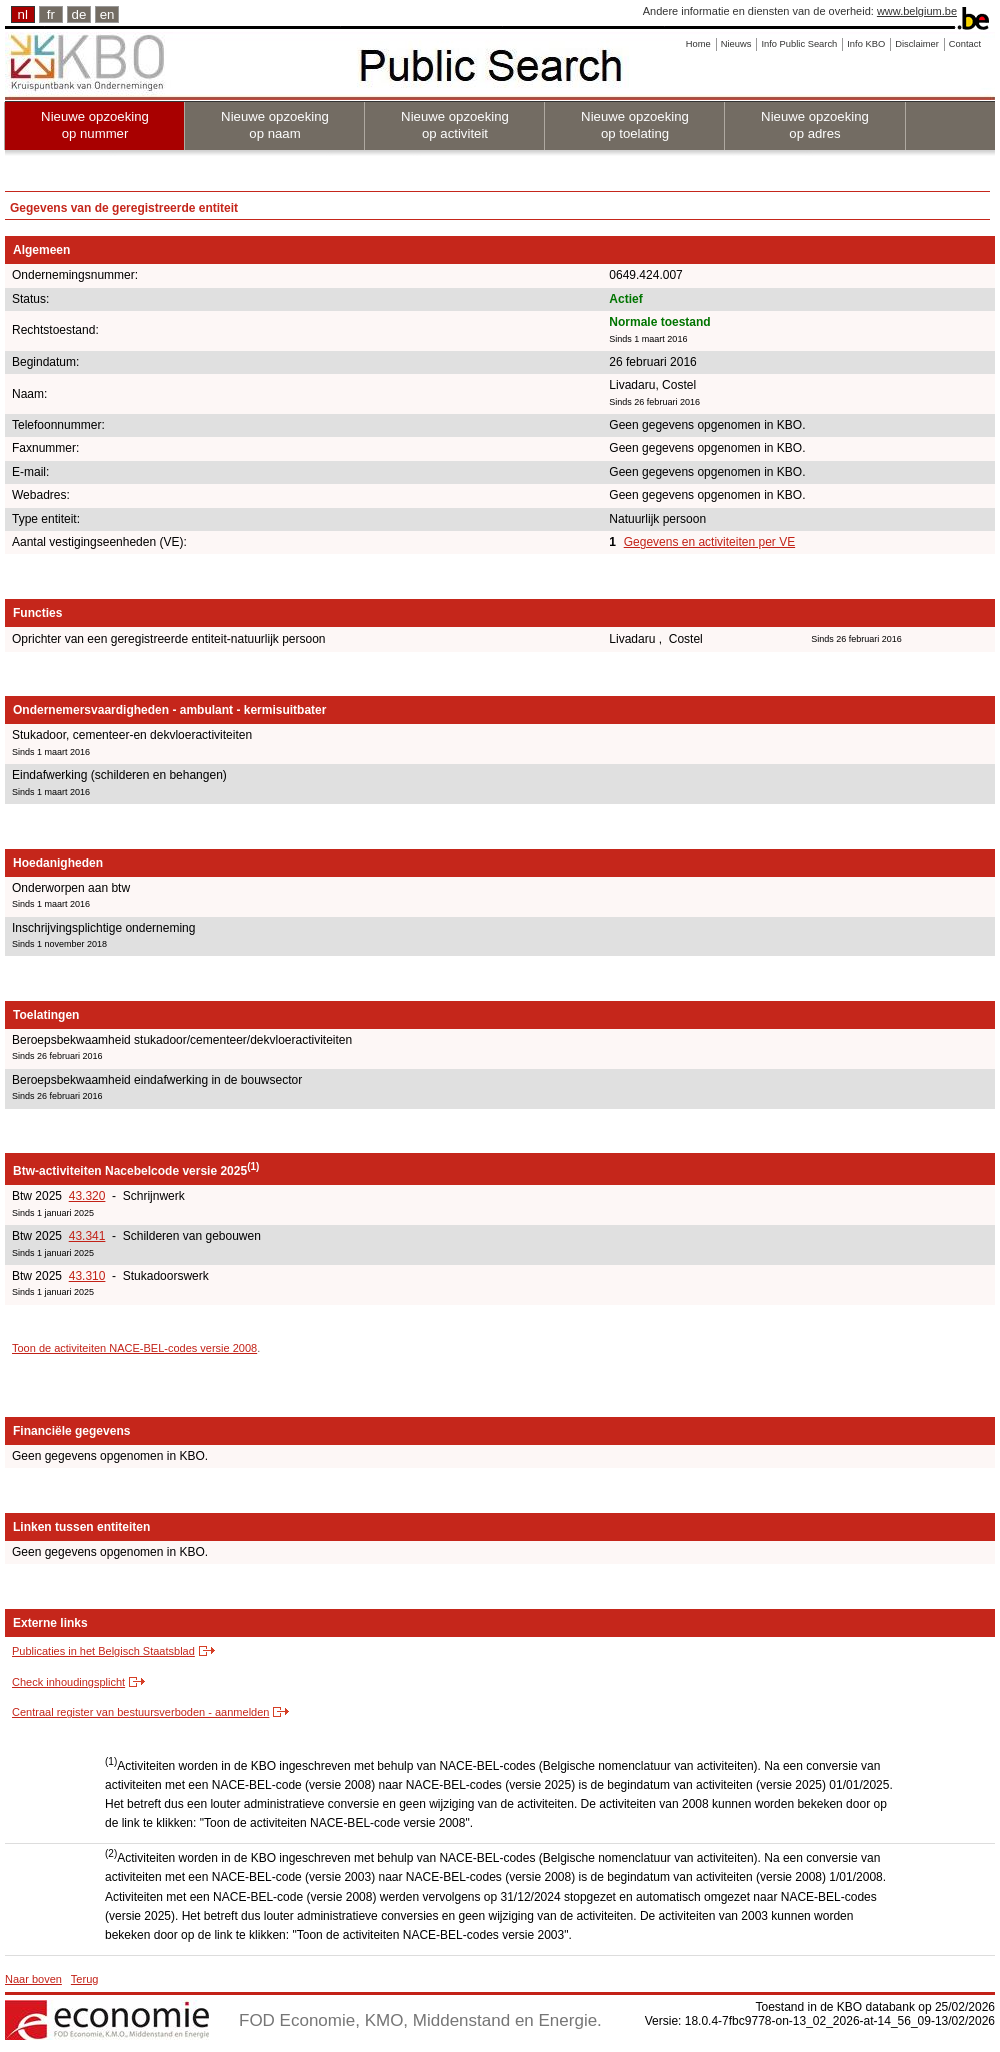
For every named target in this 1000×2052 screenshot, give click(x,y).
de (79, 14)
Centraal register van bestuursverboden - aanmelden (140, 1712)
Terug (85, 1979)
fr (51, 14)
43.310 (87, 1276)
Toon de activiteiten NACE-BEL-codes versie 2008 (134, 1348)
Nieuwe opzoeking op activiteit (455, 125)
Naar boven (33, 1979)
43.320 (87, 1196)
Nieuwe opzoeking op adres (815, 125)
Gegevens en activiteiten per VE (709, 542)
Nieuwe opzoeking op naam (275, 125)
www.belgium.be (917, 11)
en (107, 14)
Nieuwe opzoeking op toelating (635, 125)
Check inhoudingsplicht (68, 1682)
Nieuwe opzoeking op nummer (95, 125)
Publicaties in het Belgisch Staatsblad (103, 1651)
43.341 (87, 1236)
